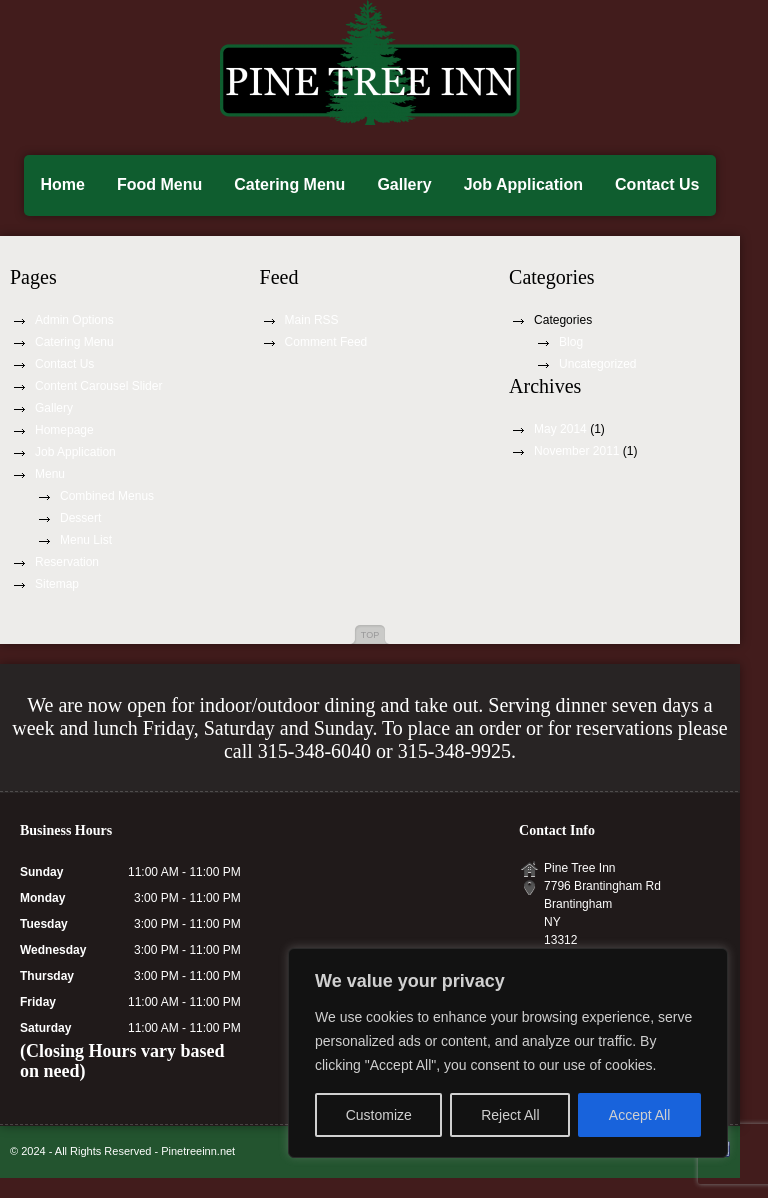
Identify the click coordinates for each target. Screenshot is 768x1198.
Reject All (510, 1115)
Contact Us (657, 184)
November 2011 (576, 451)
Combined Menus (107, 496)
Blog (571, 342)
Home (62, 184)
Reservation (67, 562)
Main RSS (312, 320)
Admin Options (74, 320)
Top (370, 635)
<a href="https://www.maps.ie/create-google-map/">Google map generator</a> (380, 898)
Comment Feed (326, 342)
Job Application (523, 184)
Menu (50, 474)
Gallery (404, 184)
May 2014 (560, 429)
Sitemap (57, 584)
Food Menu (159, 184)
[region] (508, 1053)
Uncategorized (597, 364)
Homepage (64, 430)
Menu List (86, 540)
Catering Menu (289, 184)
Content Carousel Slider (98, 386)
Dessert (80, 518)
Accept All (639, 1115)
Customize (379, 1115)
